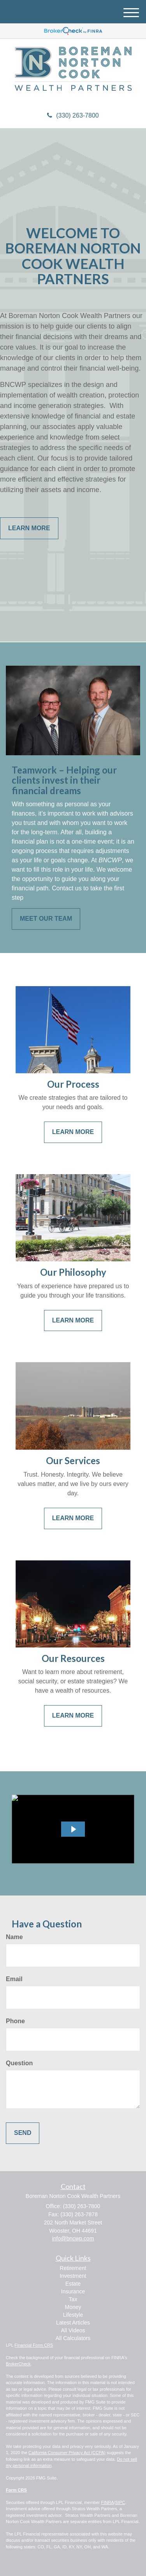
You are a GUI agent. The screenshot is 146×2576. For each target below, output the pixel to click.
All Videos (73, 2330)
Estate (73, 2284)
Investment (73, 2276)
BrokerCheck (18, 2363)
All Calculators (73, 2338)
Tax (73, 2299)
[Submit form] (22, 2133)
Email (14, 1979)
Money (73, 2307)
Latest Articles (73, 2322)
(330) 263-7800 (73, 115)
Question (19, 2063)
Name (14, 1937)
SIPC (120, 2502)
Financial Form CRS (33, 2345)
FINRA (107, 2502)
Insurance (73, 2291)
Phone (15, 2021)
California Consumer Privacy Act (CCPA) (67, 2452)
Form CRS (16, 2490)
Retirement (73, 2268)
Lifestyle (73, 2315)
